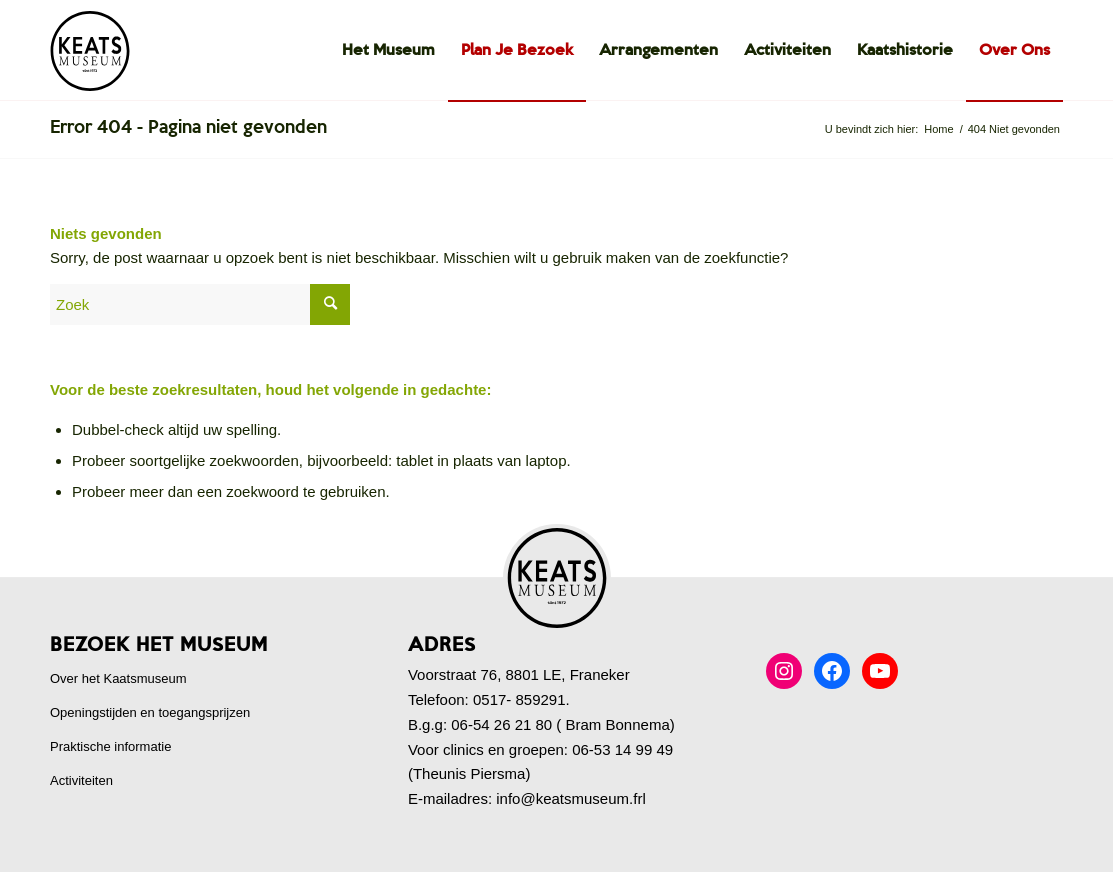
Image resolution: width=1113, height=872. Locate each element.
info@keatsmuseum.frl (570, 798)
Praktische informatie (110, 746)
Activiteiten (81, 780)
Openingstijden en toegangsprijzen (150, 712)
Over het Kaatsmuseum (118, 678)
